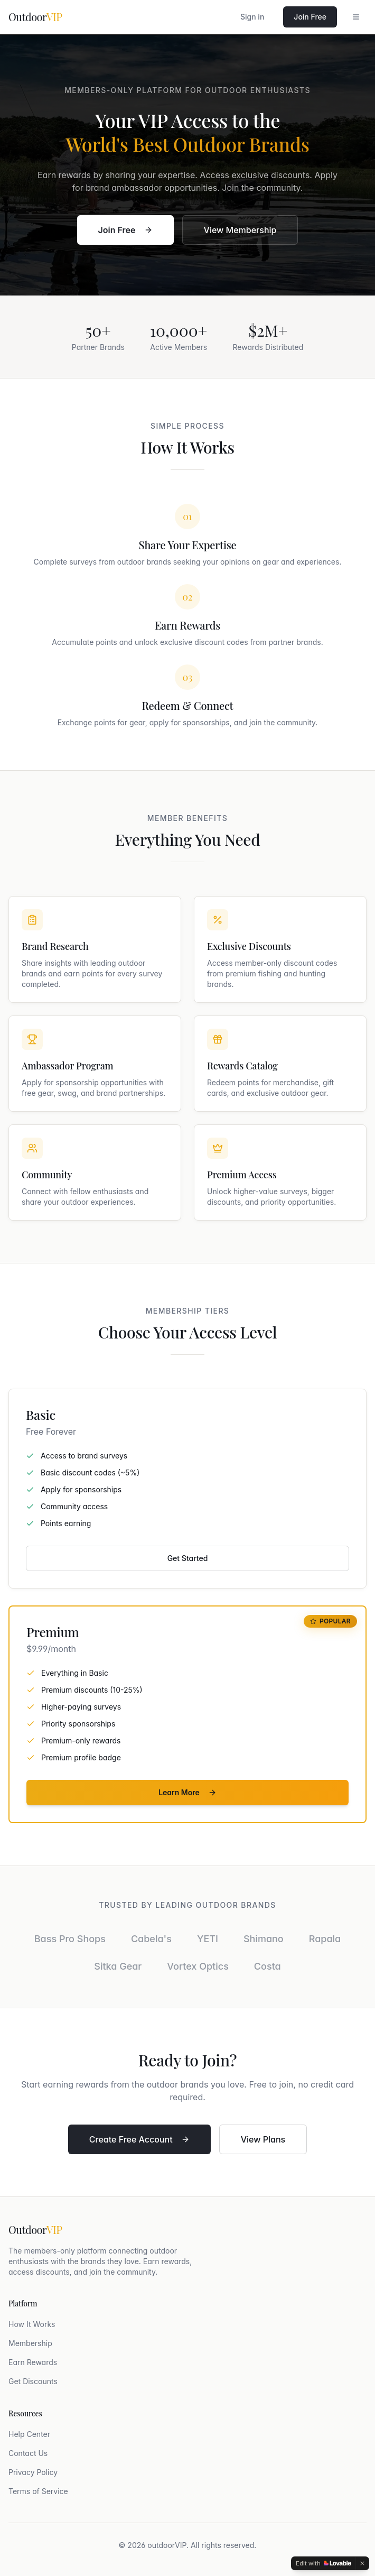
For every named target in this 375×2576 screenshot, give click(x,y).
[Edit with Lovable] (323, 2563)
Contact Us (28, 2453)
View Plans (263, 2139)
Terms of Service (38, 2491)
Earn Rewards (32, 2362)
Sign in (252, 16)
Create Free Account (139, 2139)
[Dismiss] (362, 2563)
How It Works (31, 2324)
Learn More (187, 1792)
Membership (30, 2343)
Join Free (310, 16)
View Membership (240, 230)
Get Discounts (33, 2381)
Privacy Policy (33, 2472)
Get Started (187, 1558)
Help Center (29, 2434)
